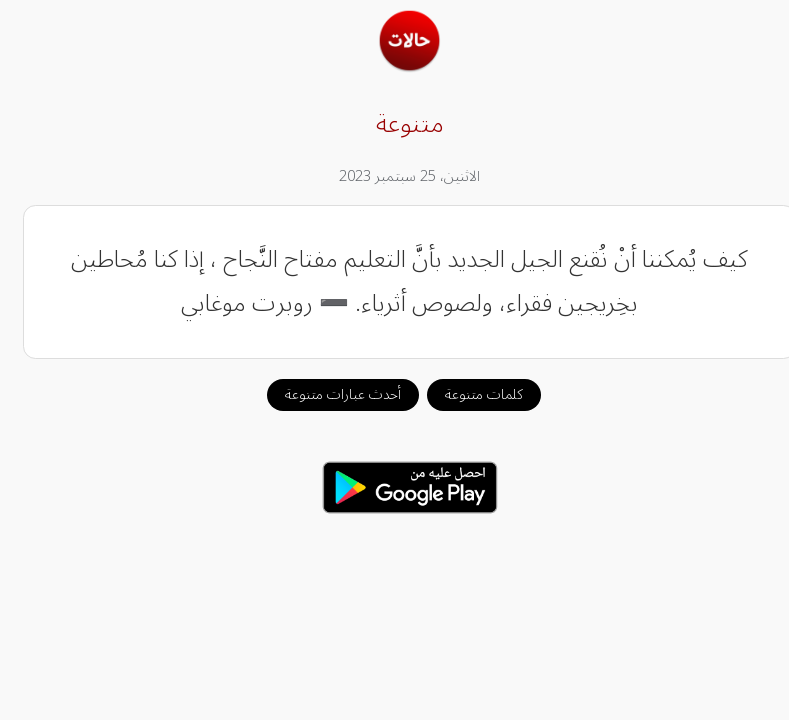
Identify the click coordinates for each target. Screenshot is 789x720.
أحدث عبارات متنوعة (328, 394)
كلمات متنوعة (469, 394)
